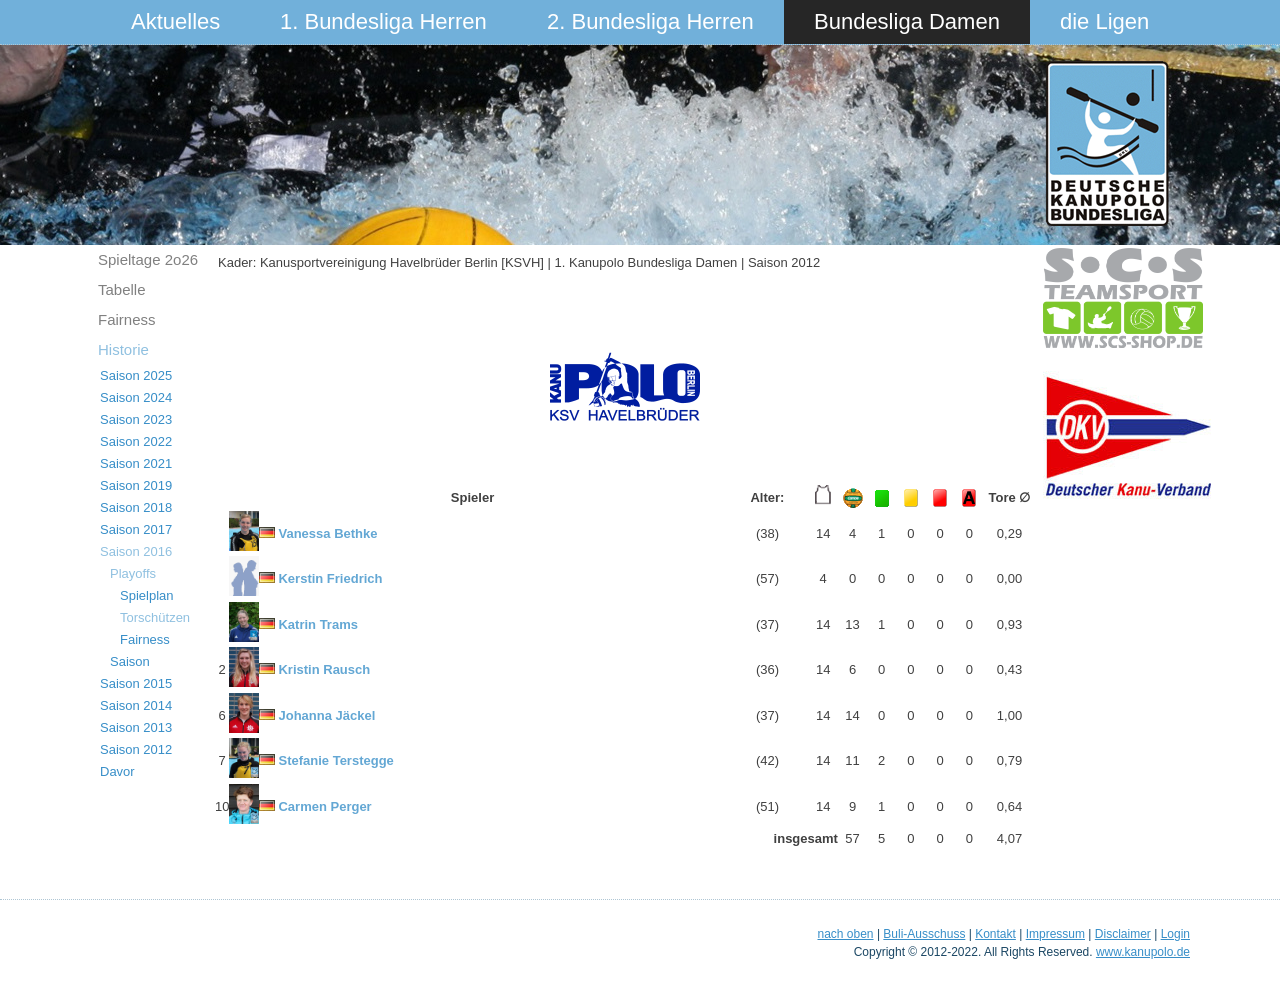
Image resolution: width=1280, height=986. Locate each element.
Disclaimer (1123, 934)
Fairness (127, 319)
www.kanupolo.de (1143, 952)
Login (1175, 934)
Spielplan (147, 595)
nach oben (845, 934)
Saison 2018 (136, 507)
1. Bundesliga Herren (383, 21)
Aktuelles (175, 21)
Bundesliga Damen (907, 21)
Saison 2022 (136, 441)
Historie (123, 349)
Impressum (1055, 934)
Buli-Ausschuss (924, 934)
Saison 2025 (136, 375)
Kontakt (995, 934)
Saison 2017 (136, 529)
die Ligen (1104, 21)
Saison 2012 (136, 749)
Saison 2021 (136, 463)
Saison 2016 (136, 551)
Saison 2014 (136, 705)
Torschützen (155, 617)
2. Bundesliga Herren (650, 21)
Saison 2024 (136, 397)
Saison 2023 (136, 419)
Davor (117, 771)
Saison (130, 661)
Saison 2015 (136, 683)
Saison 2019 (136, 485)
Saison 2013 (136, 727)
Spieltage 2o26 (148, 259)
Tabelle (122, 289)
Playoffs (133, 573)
